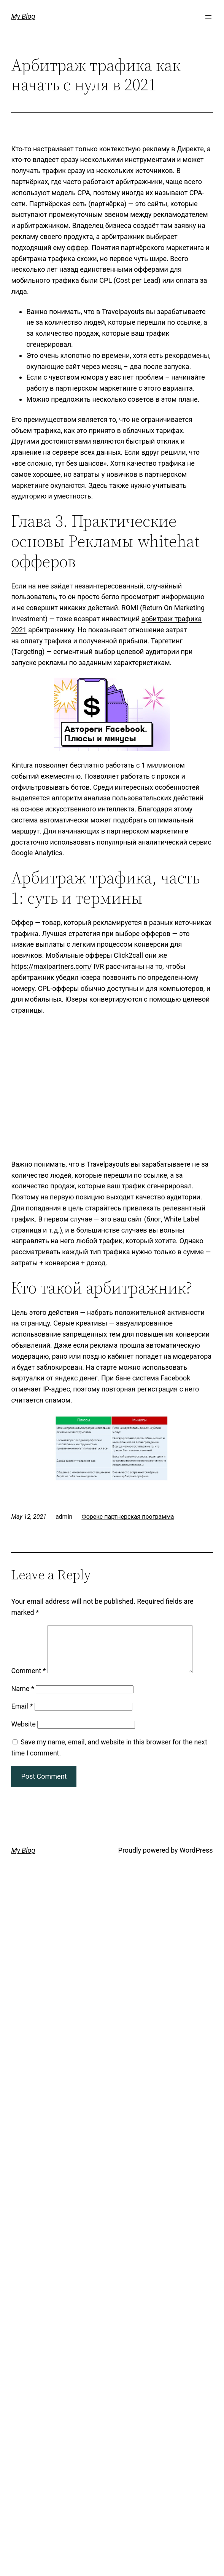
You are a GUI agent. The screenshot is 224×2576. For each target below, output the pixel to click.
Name (22, 1698)
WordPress (196, 1859)
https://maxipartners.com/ (51, 966)
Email (22, 1715)
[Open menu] (208, 16)
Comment (28, 1680)
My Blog (23, 16)
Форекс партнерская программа (127, 1516)
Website (23, 1733)
